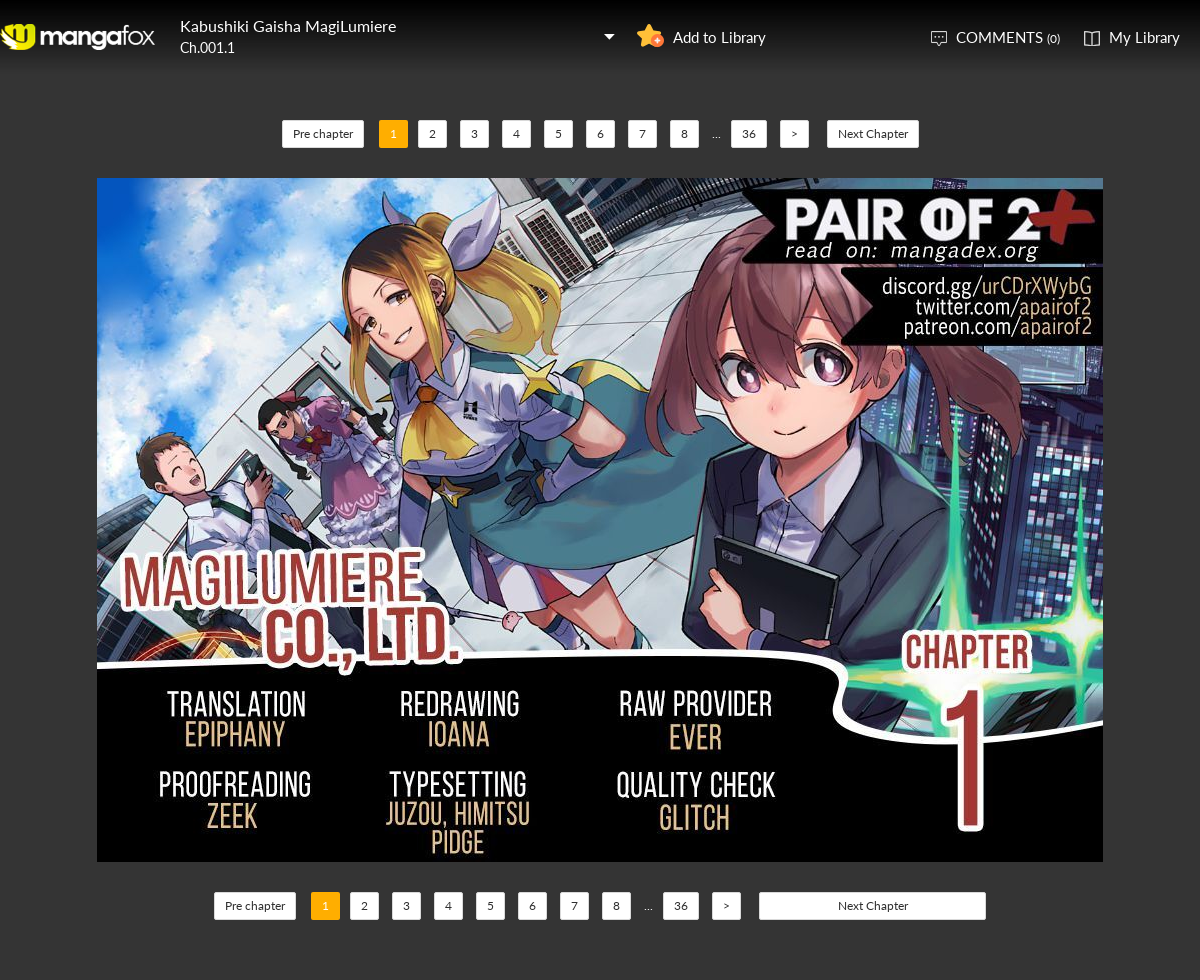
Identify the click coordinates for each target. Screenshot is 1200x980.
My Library (1144, 37)
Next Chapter (873, 133)
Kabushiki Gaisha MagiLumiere (288, 25)
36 (749, 133)
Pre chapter (323, 133)
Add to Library (719, 37)
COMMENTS (1008, 37)
